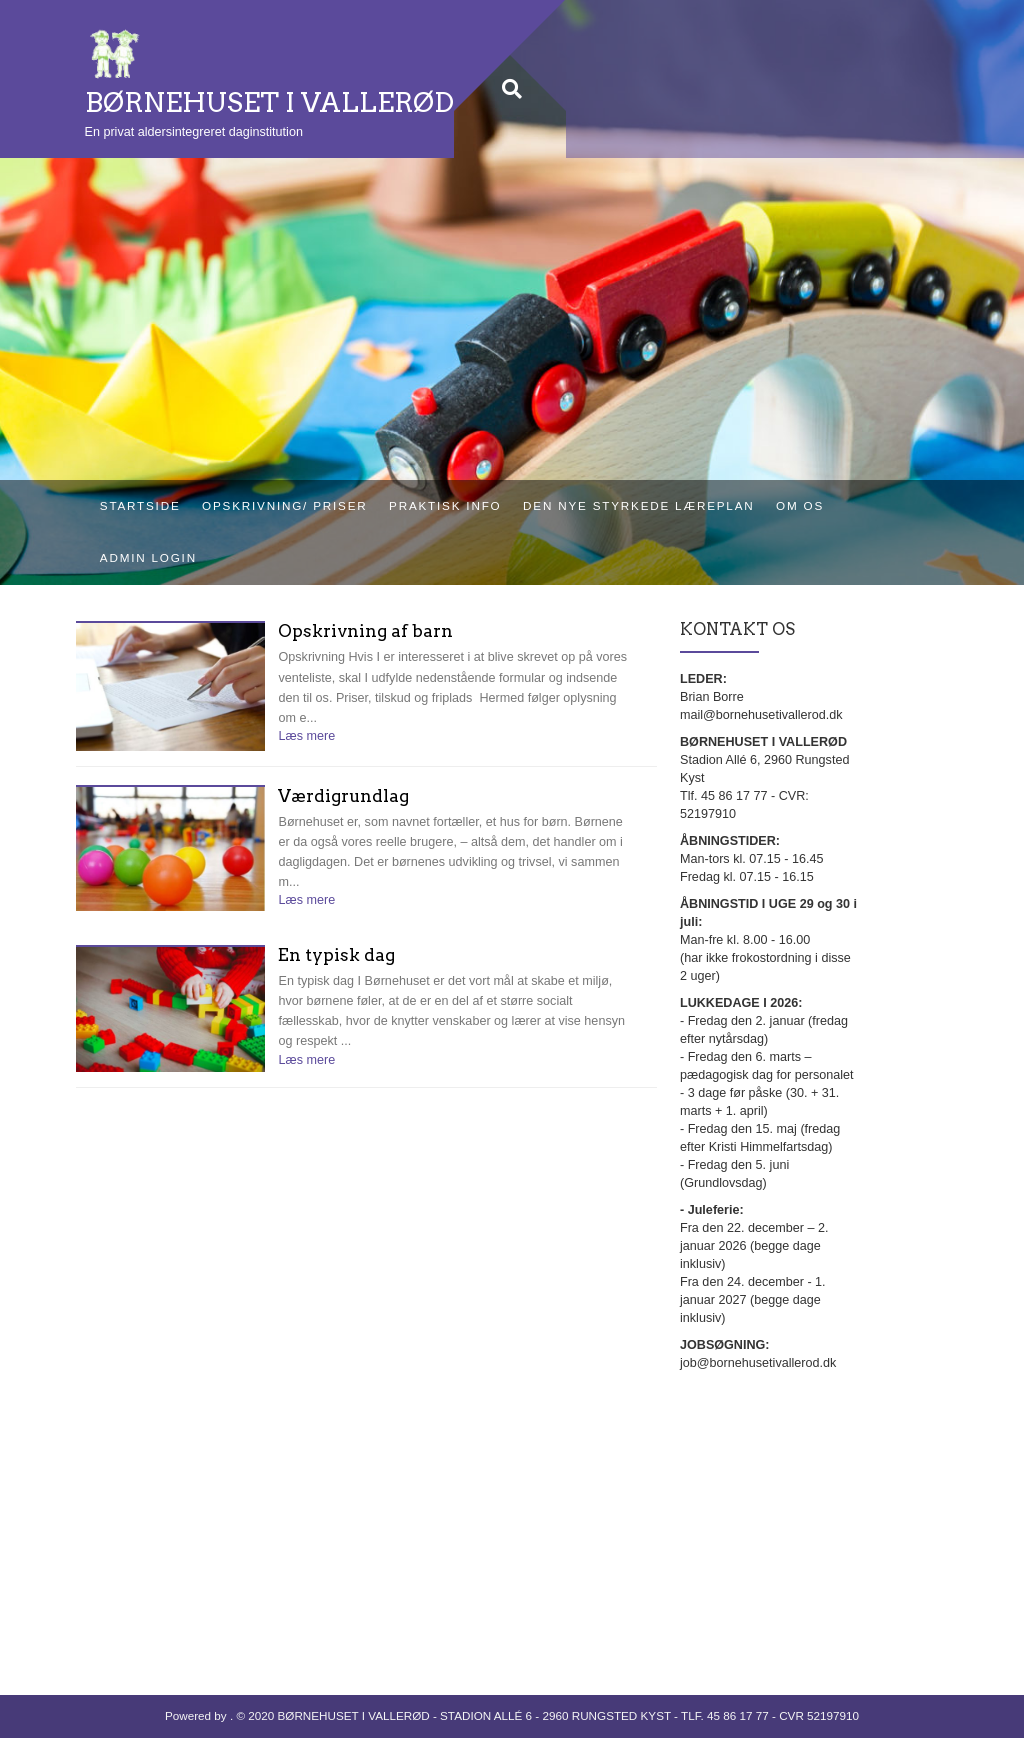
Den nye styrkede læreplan (638, 505)
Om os (800, 505)
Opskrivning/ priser (284, 505)
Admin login (148, 557)
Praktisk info (445, 505)
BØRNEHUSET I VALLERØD (269, 102)
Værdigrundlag (343, 796)
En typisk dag (336, 955)
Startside (140, 505)
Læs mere (306, 736)
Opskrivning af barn (365, 631)
